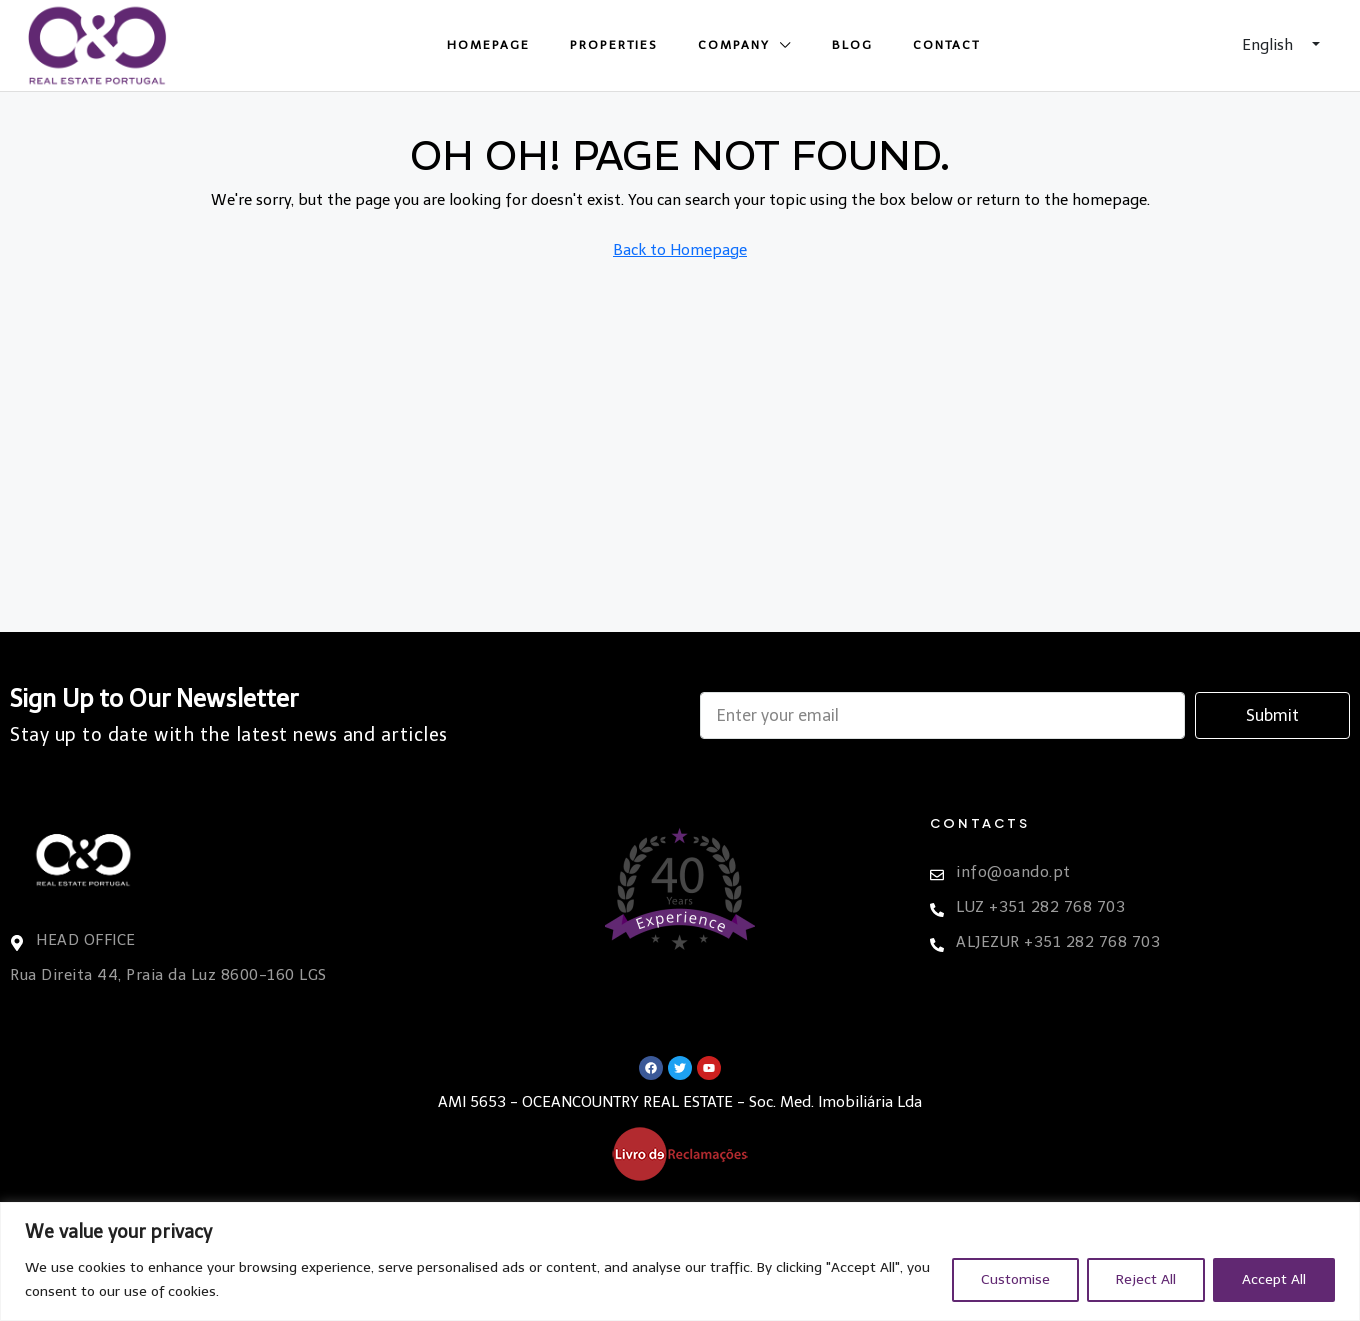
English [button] (1269, 45)
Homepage (488, 45)
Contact (946, 45)
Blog (852, 45)
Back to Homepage (680, 250)
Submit (1272, 715)
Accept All (1274, 1279)
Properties (614, 45)
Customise (1015, 1279)
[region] (680, 1261)
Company (734, 45)
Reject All (1146, 1279)
